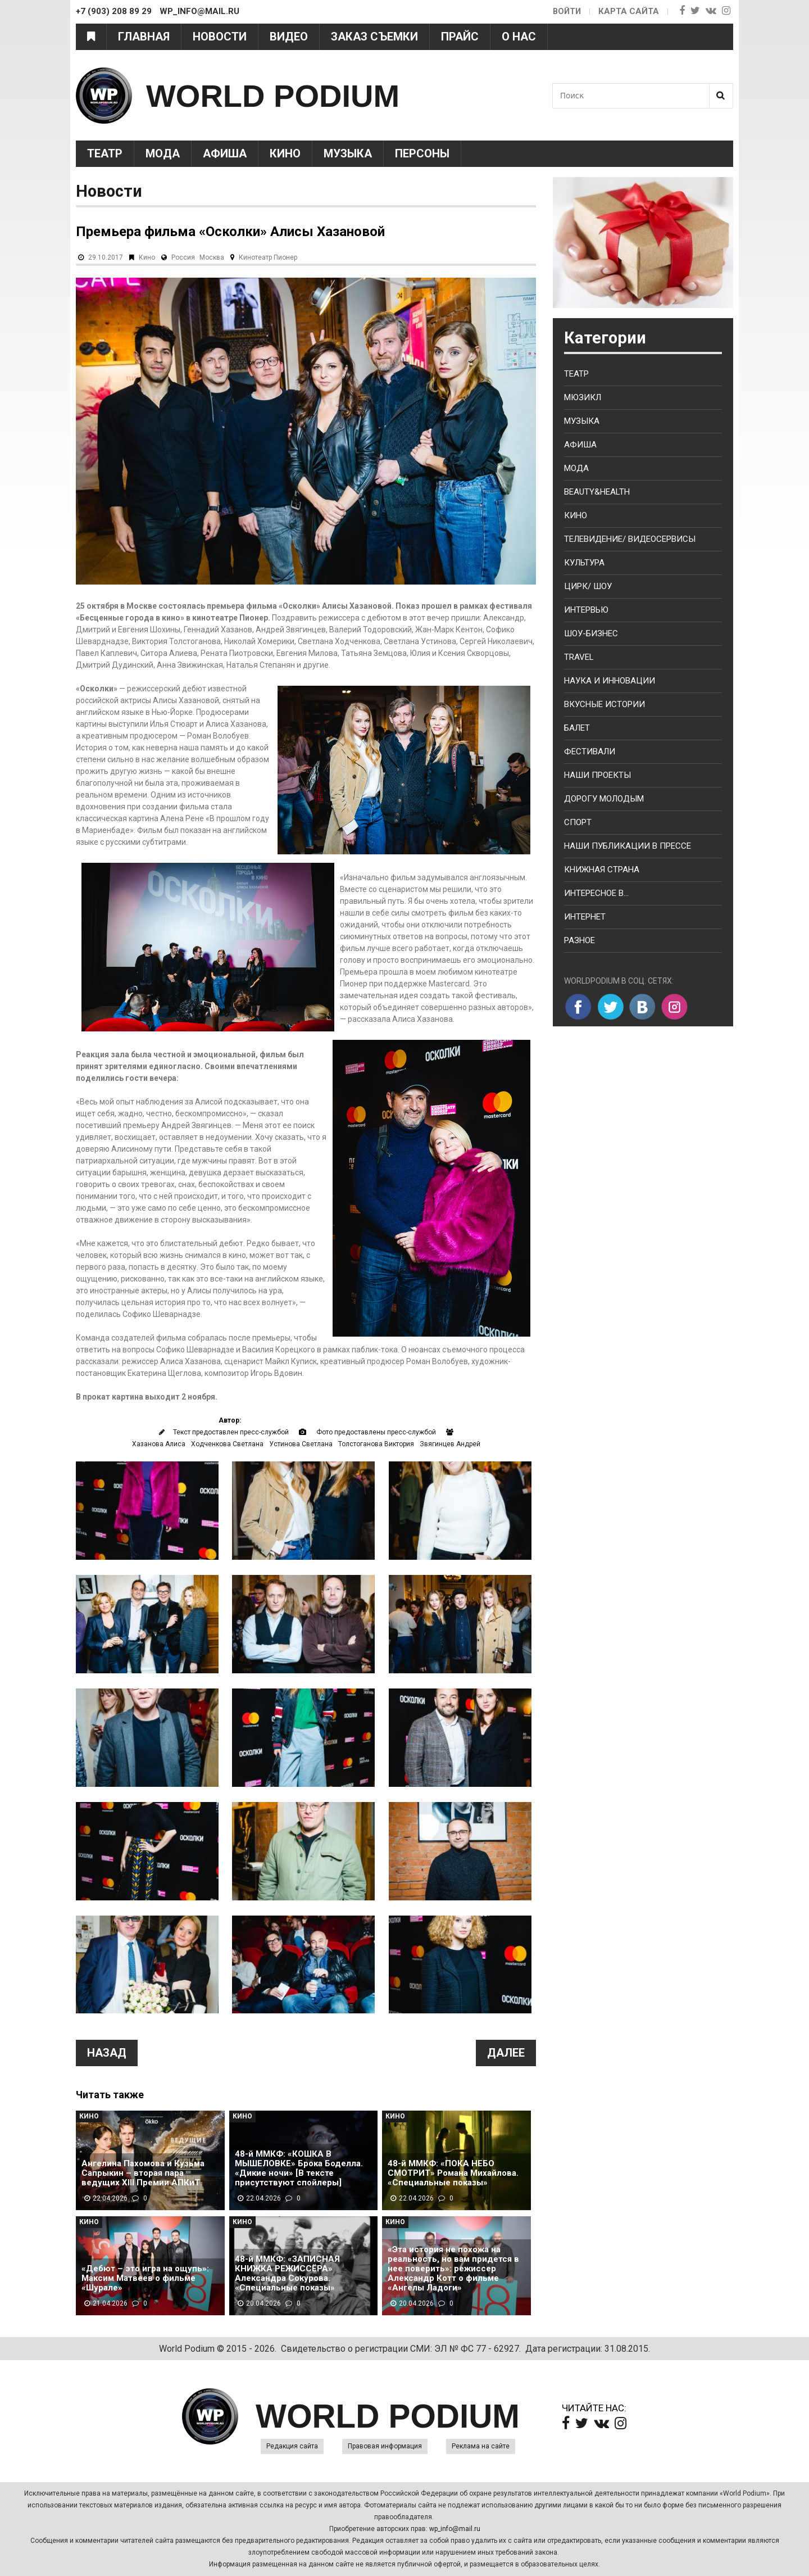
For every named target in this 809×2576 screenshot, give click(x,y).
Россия (183, 257)
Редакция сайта (292, 2446)
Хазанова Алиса (158, 1444)
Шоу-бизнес (591, 633)
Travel (579, 657)
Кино (285, 153)
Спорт (578, 822)
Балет (577, 728)
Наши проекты (597, 775)
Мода (163, 153)
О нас (519, 36)
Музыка (348, 153)
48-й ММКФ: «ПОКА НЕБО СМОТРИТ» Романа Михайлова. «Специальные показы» (453, 2173)
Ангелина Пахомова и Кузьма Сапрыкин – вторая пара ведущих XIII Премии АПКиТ (142, 2173)
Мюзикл (582, 397)
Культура (584, 563)
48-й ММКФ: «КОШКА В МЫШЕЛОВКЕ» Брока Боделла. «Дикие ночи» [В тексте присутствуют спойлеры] (299, 2168)
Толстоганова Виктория (376, 1444)
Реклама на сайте (481, 2446)
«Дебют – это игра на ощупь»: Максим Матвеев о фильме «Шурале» (145, 2278)
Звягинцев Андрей (450, 1444)
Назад (106, 2052)
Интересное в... (596, 893)
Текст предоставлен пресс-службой (231, 1432)
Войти (566, 11)
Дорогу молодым (604, 799)
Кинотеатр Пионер (268, 257)
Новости (220, 36)
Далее (506, 2052)
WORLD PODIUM (281, 95)
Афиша (225, 153)
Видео (289, 36)
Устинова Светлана (301, 1444)
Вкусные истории (604, 704)
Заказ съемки (374, 36)
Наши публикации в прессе (627, 846)
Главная (144, 36)
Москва (211, 257)
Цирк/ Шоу (588, 586)
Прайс (460, 36)
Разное (579, 940)
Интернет (585, 917)
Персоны (422, 153)
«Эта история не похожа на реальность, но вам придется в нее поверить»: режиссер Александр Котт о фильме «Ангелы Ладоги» (453, 2269)
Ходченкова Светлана (227, 1444)
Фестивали (589, 751)
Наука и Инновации (609, 681)
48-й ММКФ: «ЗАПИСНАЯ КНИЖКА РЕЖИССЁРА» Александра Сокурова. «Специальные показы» (287, 2273)
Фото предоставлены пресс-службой (376, 1432)
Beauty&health (597, 492)
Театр (104, 153)
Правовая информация (385, 2446)
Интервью (586, 610)
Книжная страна (601, 869)
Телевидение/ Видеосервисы (630, 539)
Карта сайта (628, 11)
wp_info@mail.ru (454, 2529)
